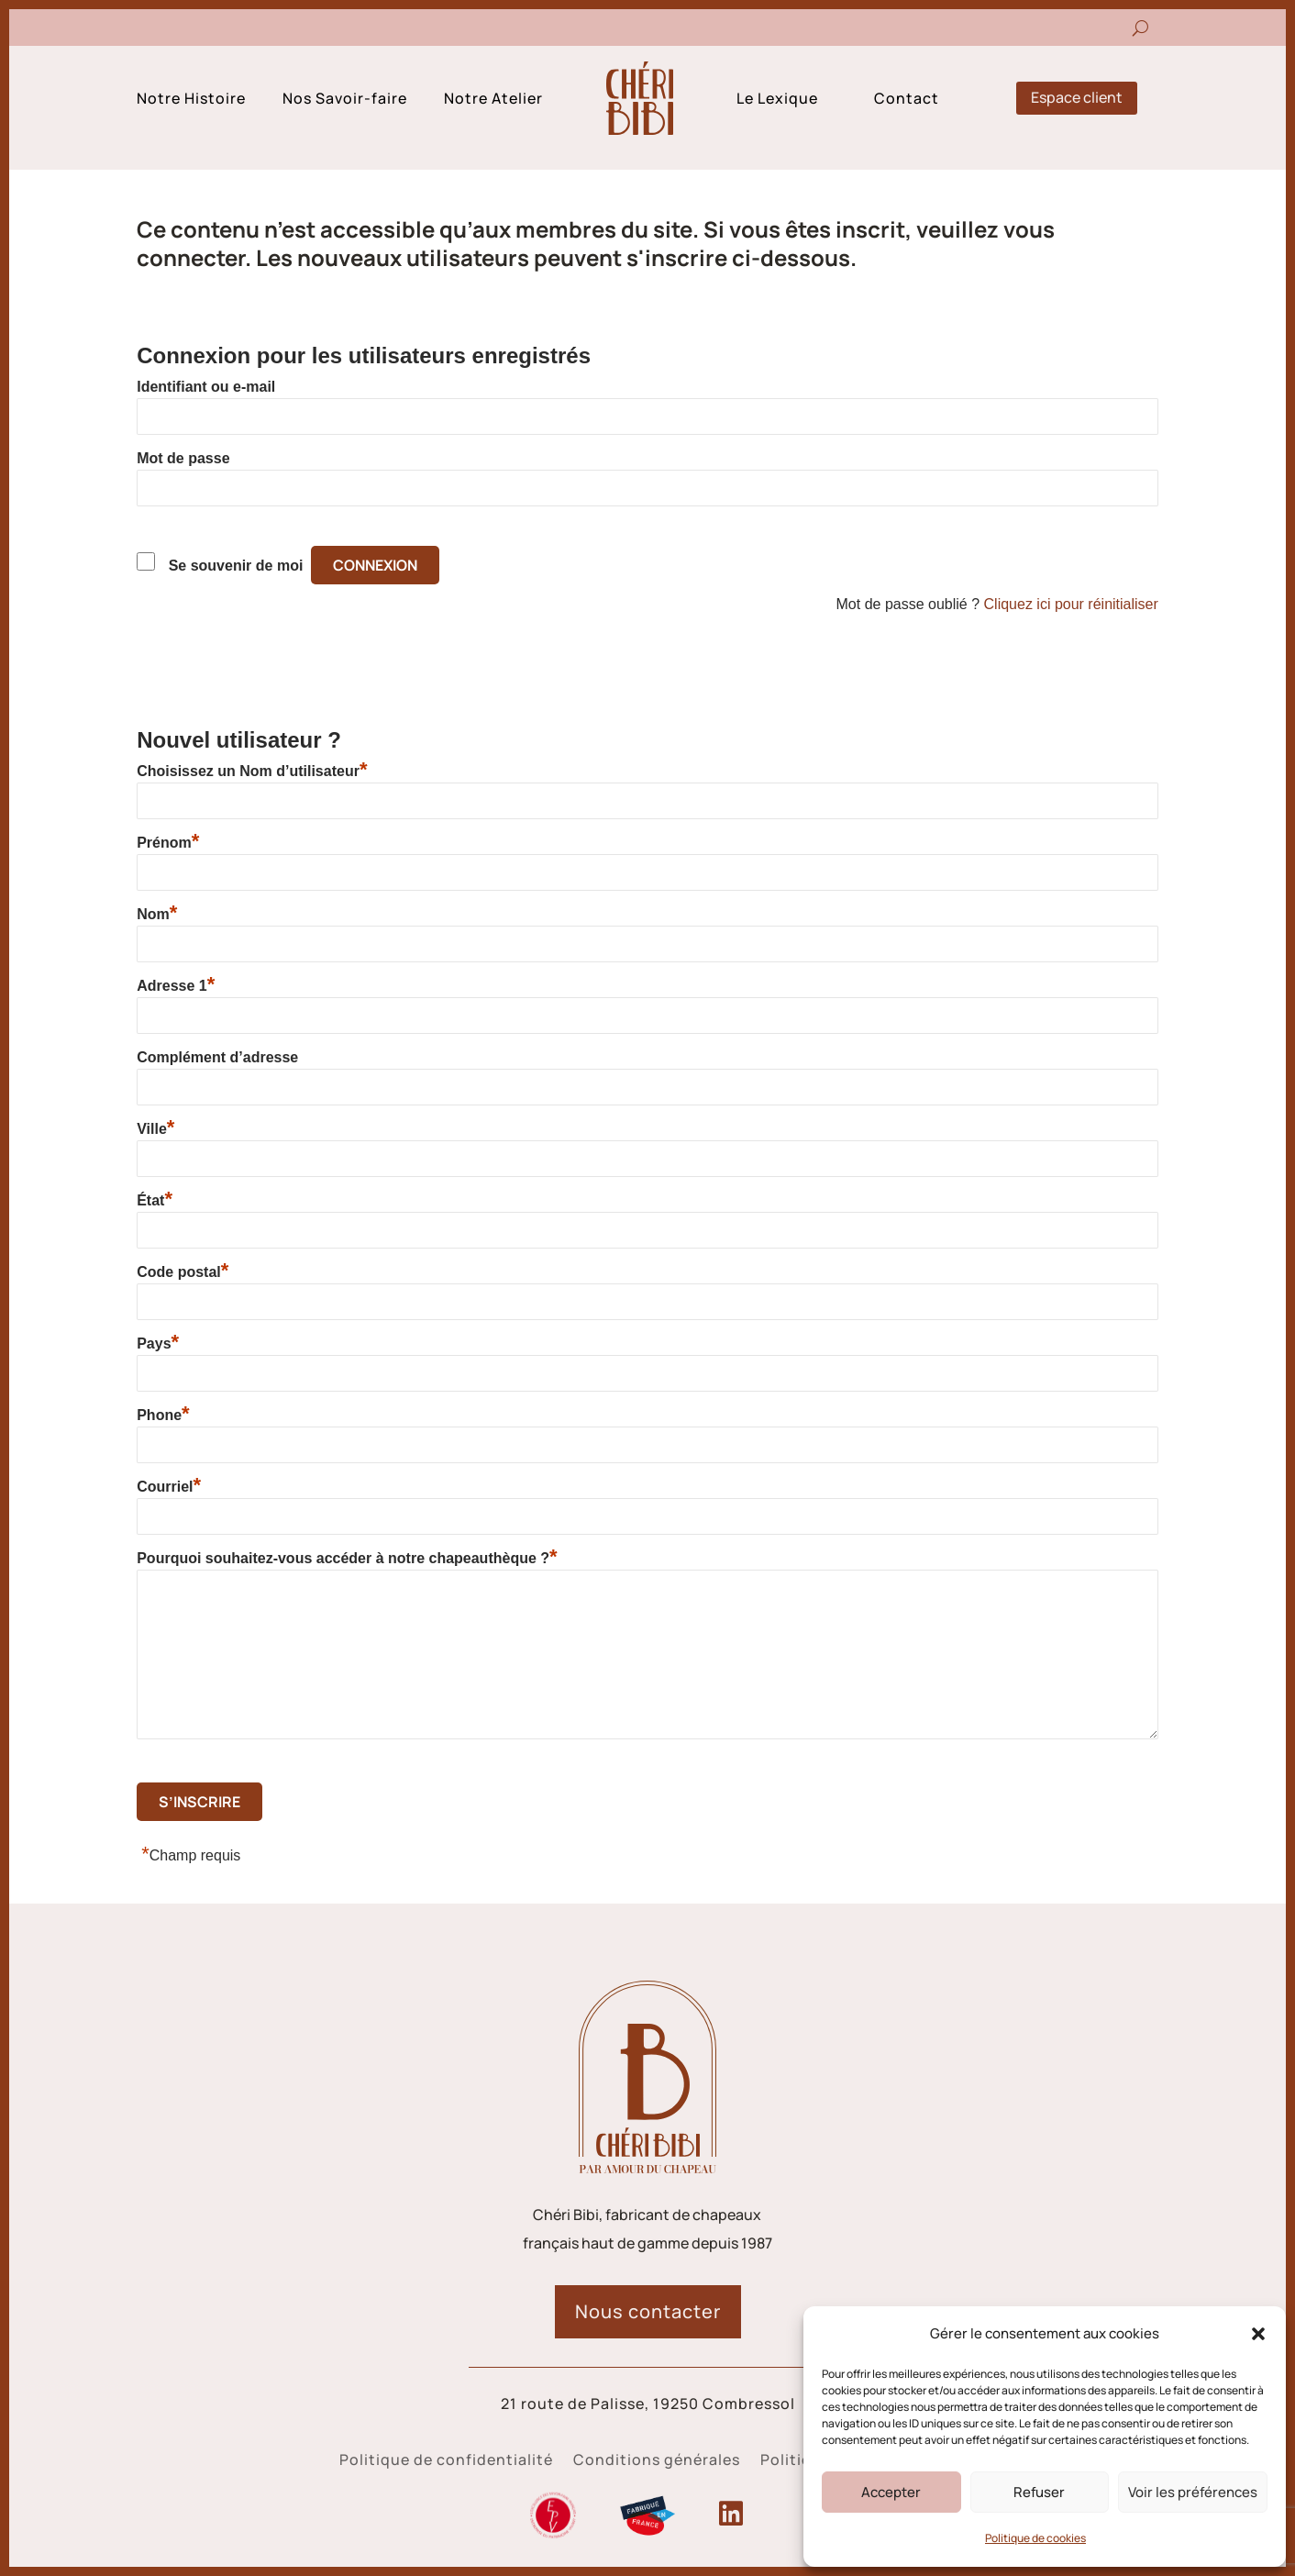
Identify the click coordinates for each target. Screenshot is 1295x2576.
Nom (157, 914)
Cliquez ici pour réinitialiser (1071, 604)
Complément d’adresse (217, 1057)
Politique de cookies (1035, 2538)
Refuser (1039, 2492)
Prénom (168, 842)
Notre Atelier (493, 100)
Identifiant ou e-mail (206, 386)
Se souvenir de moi (236, 565)
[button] (1258, 2334)
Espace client (1077, 97)
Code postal (182, 1271)
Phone (163, 1415)
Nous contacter (648, 2311)
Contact (906, 100)
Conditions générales (656, 2461)
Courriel (169, 1486)
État (154, 1200)
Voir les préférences (1192, 2492)
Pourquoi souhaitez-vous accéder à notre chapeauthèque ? (347, 1558)
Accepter (891, 2492)
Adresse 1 (176, 985)
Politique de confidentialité (446, 2461)
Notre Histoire (191, 100)
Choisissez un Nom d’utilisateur (252, 771)
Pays (158, 1343)
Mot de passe (183, 458)
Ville (155, 1128)
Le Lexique (777, 100)
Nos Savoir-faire (344, 100)
